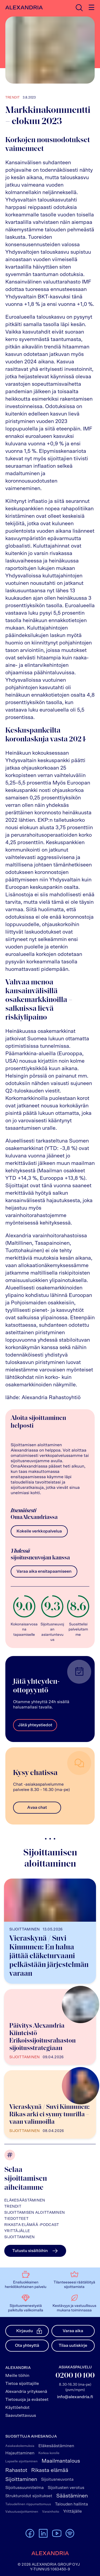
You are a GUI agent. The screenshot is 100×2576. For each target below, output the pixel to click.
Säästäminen (72, 2496)
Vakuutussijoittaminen (21, 2511)
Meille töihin (17, 2375)
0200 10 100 (75, 2376)
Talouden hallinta (71, 2504)
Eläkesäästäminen (24, 2200)
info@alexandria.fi (75, 2397)
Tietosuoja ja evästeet (27, 2399)
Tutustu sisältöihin (35, 2251)
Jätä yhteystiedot (35, 1725)
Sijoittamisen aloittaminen (34, 2213)
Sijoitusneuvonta (57, 2479)
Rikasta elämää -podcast (31, 2225)
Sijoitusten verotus (66, 2487)
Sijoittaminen (19, 2237)
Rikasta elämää (49, 2470)
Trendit (12, 2206)
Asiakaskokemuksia (19, 2445)
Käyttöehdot (17, 2407)
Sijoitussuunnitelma (24, 2487)
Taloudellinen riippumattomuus (28, 2504)
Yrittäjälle (17, 2231)
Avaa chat (37, 1807)
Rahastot (16, 2470)
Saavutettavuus (20, 2415)
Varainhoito (50, 2511)
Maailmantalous (61, 2461)
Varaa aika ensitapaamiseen (44, 1571)
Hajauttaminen (19, 2453)
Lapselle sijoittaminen (21, 2461)
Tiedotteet (16, 2219)
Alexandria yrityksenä (26, 2391)
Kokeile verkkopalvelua (39, 1531)
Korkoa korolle (48, 2453)
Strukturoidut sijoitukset (28, 2496)
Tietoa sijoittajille (22, 2383)
